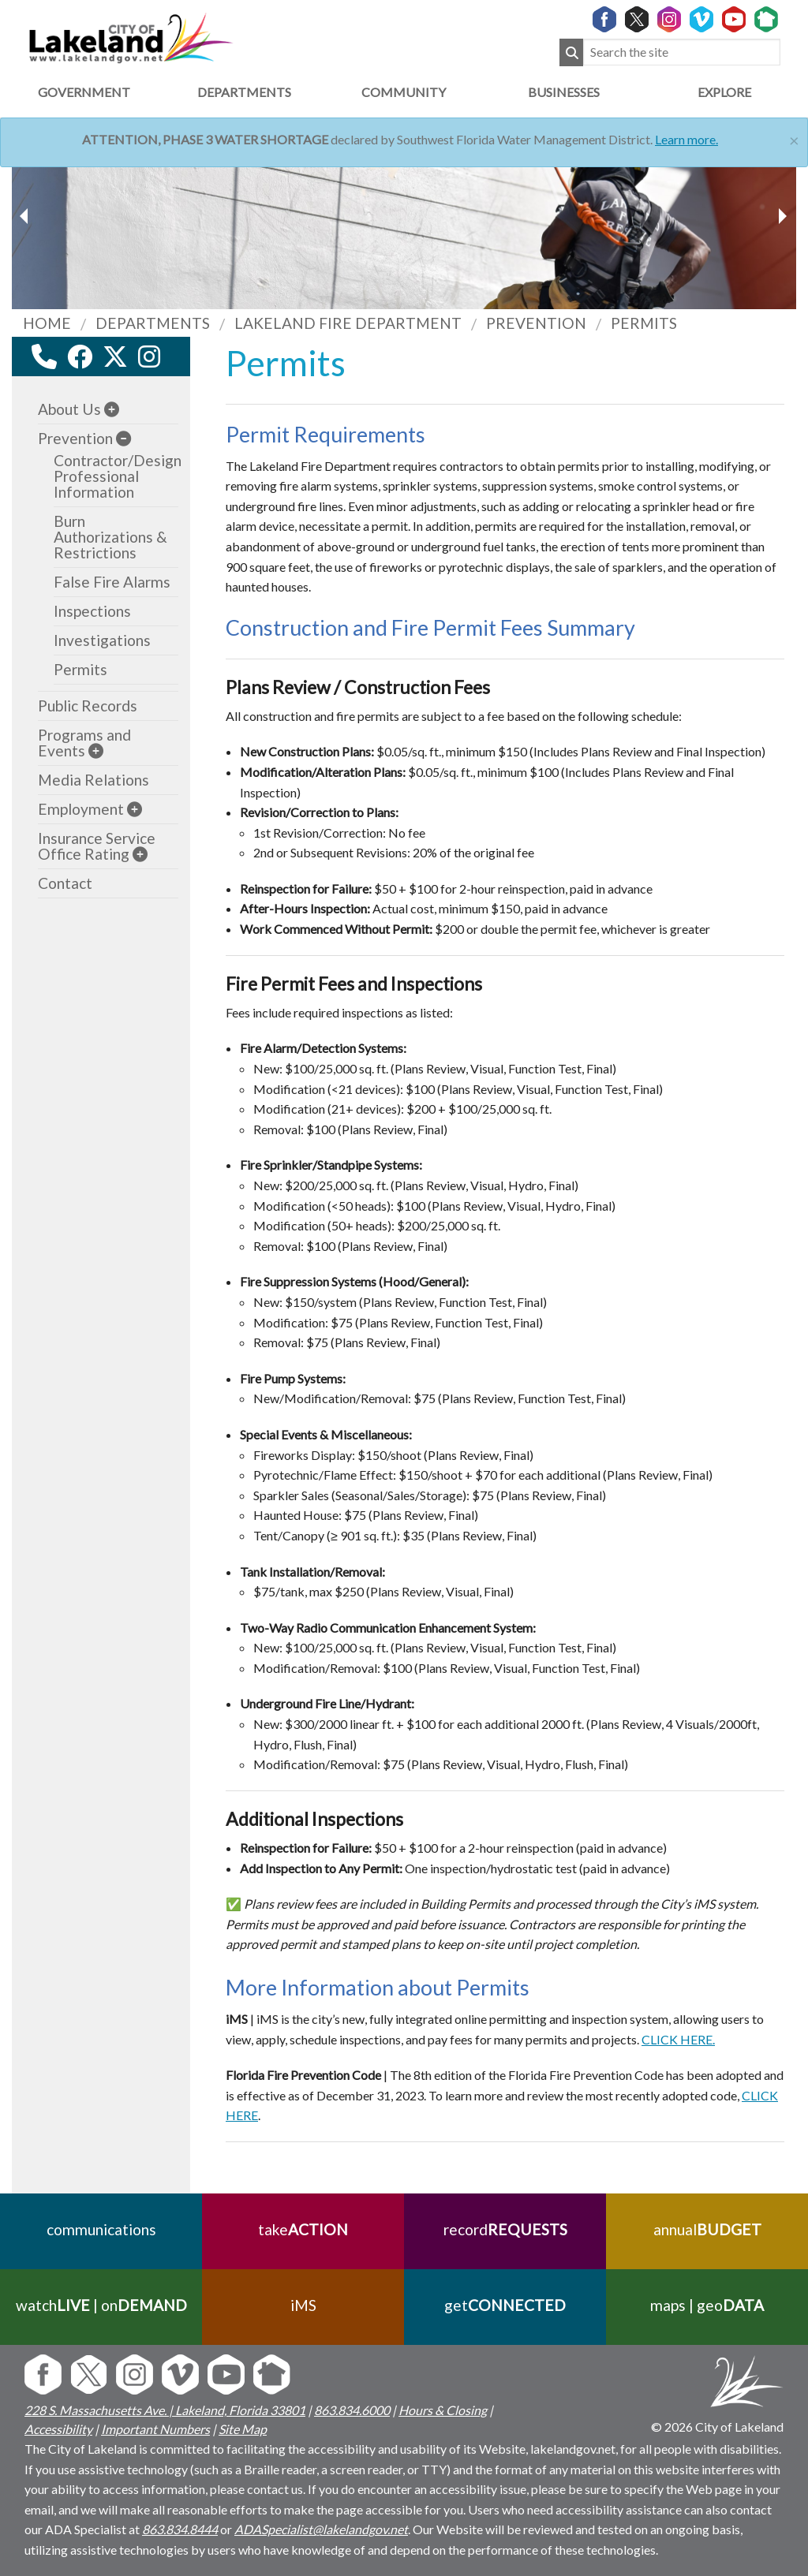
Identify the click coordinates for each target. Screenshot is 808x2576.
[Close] (794, 138)
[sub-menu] (111, 409)
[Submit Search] (571, 52)
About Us (69, 409)
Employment (81, 809)
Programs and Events (84, 743)
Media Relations (93, 780)
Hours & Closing (442, 2409)
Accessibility (58, 2428)
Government (84, 91)
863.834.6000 (352, 2409)
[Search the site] (681, 52)
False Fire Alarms (112, 582)
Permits (80, 669)
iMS (303, 2305)
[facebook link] (79, 356)
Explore (724, 91)
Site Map (243, 2428)
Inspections (92, 611)
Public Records (87, 705)
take (303, 2229)
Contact (65, 883)
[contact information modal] (44, 356)
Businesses (564, 91)
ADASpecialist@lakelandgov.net (321, 2529)
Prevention (75, 438)
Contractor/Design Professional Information (117, 476)
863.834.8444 (180, 2529)
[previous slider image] (782, 216)
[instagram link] (149, 356)
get (505, 2305)
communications (101, 2229)
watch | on (101, 2305)
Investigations (102, 640)
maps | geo (707, 2305)
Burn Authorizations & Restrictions (110, 537)
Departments (244, 91)
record (505, 2229)
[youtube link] (170, 360)
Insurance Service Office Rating (96, 846)
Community (403, 91)
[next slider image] (26, 216)
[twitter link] (115, 356)
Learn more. (686, 139)
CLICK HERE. (678, 2039)
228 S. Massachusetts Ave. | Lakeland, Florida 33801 (164, 2409)
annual (707, 2229)
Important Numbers (155, 2428)
